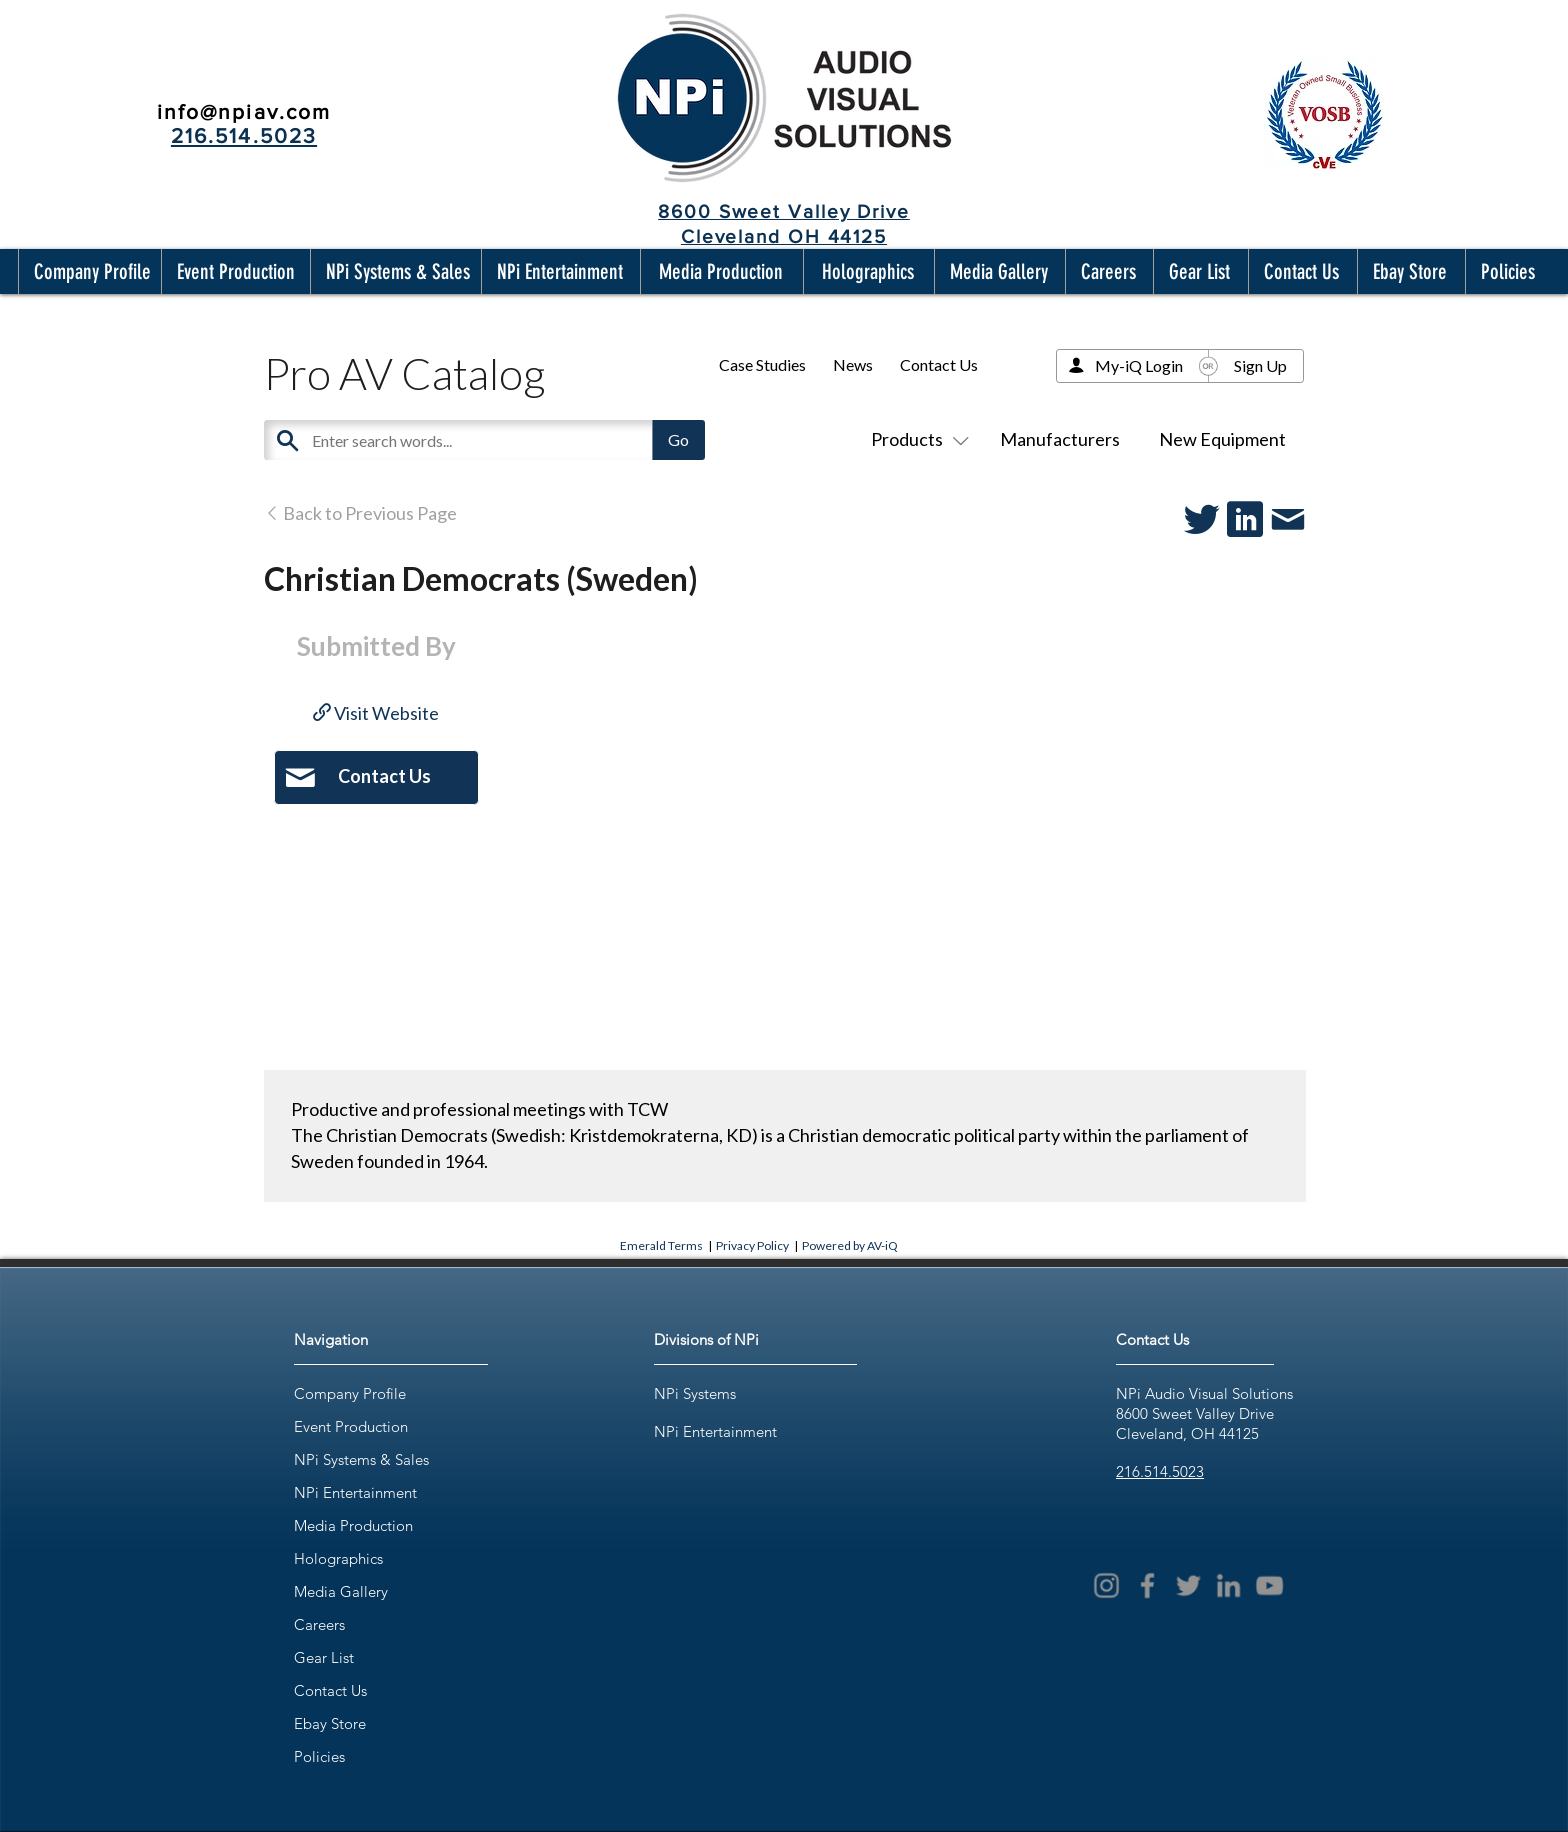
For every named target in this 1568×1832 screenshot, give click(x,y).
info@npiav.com (244, 111)
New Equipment (1222, 439)
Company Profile (350, 1393)
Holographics (338, 1558)
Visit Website (376, 713)
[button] (88, 271)
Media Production (353, 1525)
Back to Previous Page (360, 513)
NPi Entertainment (355, 1492)
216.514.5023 (1160, 1471)
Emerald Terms (661, 1245)
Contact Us (939, 364)
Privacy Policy (752, 1245)
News (853, 364)
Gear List (324, 1657)
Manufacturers (1060, 439)
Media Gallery (341, 1591)
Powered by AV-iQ (850, 1245)
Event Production (351, 1426)
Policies (319, 1756)
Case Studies (762, 364)
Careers (319, 1624)
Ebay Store (330, 1723)
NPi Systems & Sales (361, 1459)
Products (916, 439)
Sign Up (1260, 365)
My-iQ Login (1139, 365)
